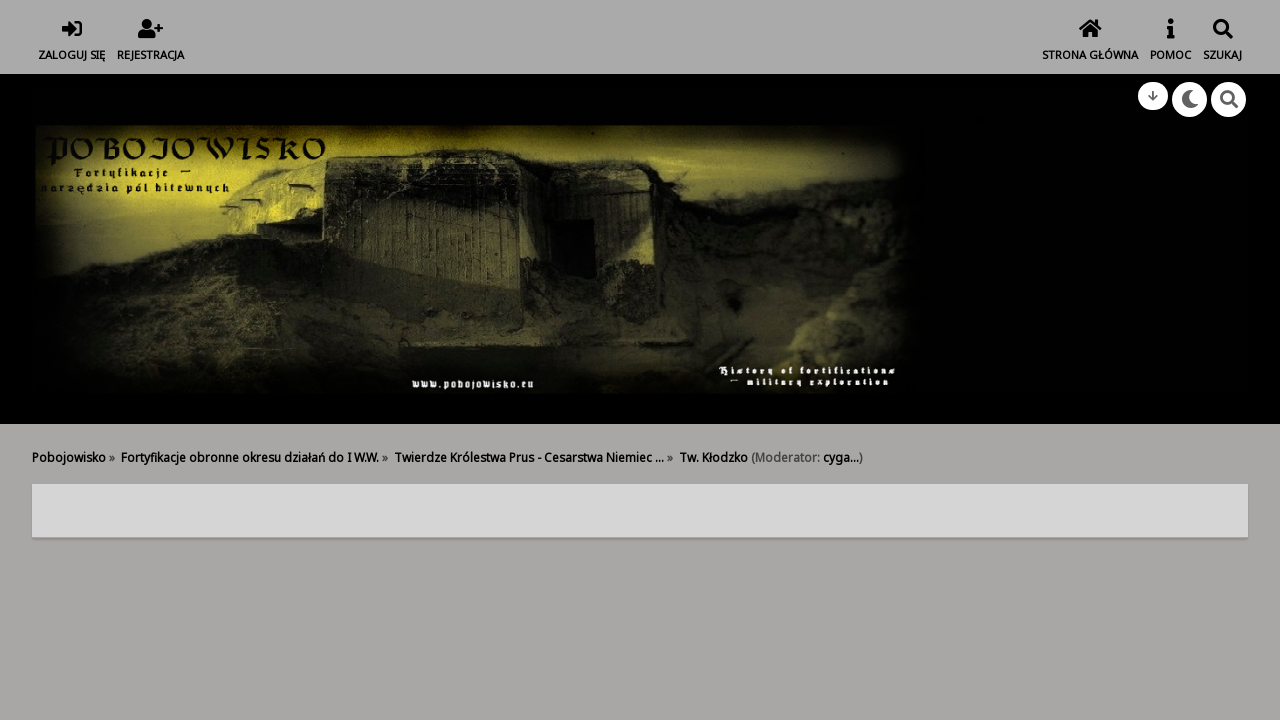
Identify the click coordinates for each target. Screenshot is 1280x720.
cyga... (841, 457)
